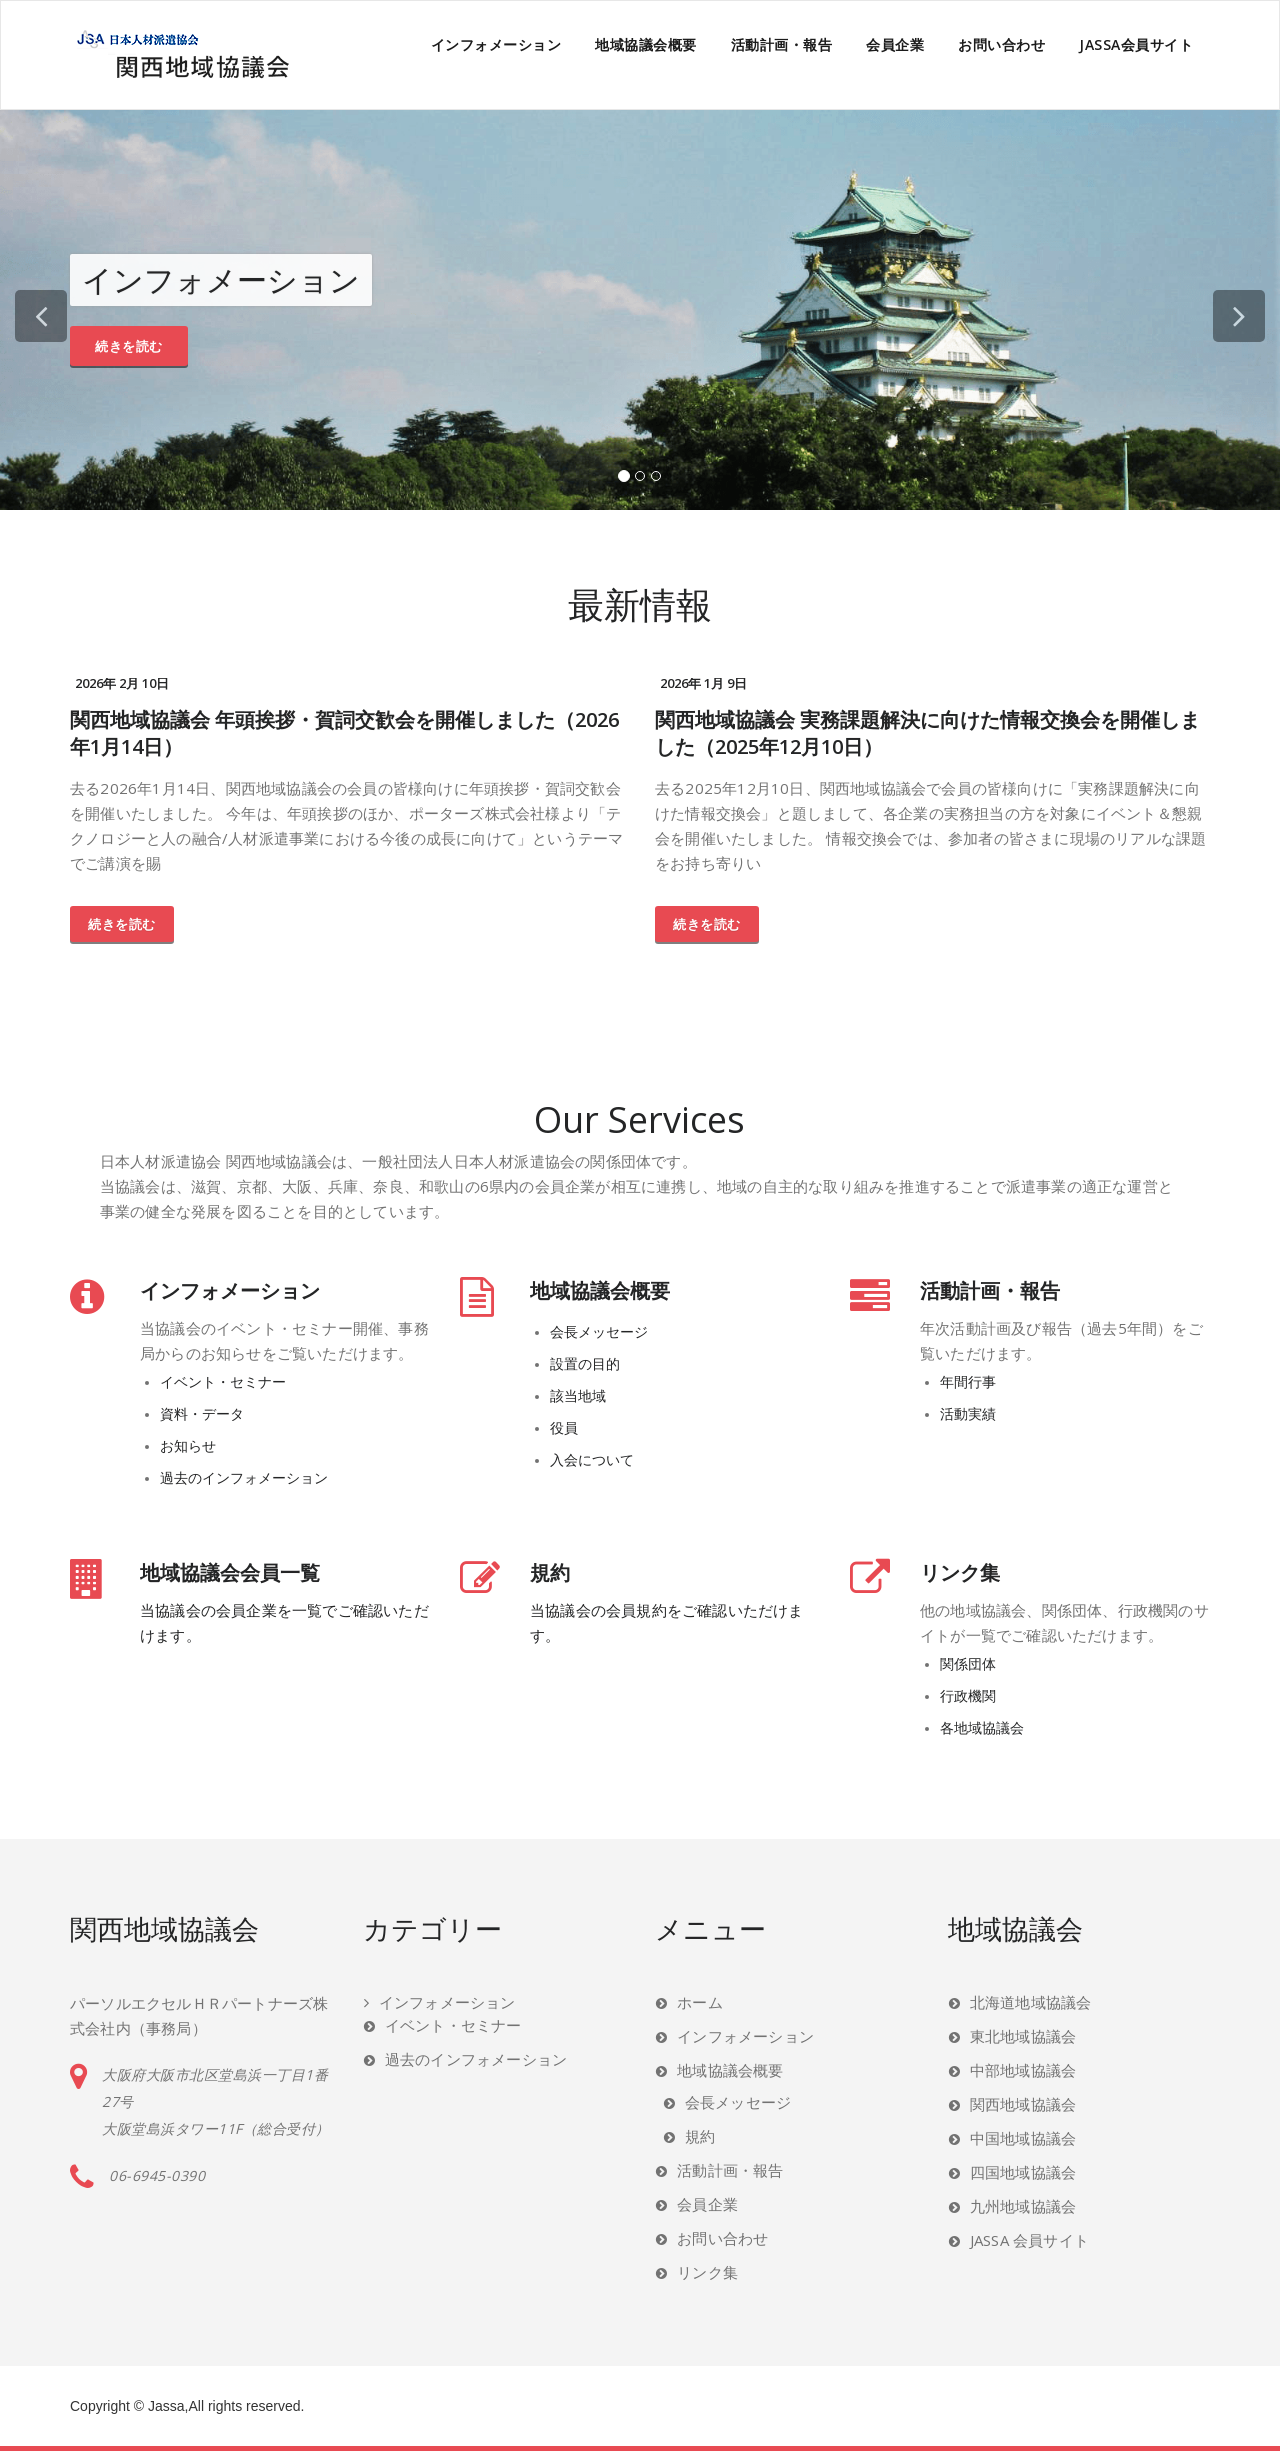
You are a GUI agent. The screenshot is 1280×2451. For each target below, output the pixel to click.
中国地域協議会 (1023, 2138)
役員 (564, 1428)
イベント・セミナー (223, 1382)
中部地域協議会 (1023, 2070)
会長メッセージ (599, 1332)
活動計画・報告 (782, 44)
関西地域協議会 (1023, 2104)
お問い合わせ (1001, 44)
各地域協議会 (982, 1728)
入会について (592, 1460)
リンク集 (960, 1572)
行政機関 (968, 1696)
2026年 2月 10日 (122, 683)
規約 (550, 1572)
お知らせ (188, 1446)
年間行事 (968, 1382)
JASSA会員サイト (1136, 44)
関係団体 (968, 1664)
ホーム (700, 2002)
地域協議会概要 (646, 44)
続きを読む (129, 346)
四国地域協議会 (1023, 2172)
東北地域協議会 (1023, 2036)
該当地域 (578, 1396)
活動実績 (968, 1414)
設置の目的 (585, 1364)
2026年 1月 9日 (703, 683)
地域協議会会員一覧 (230, 1572)
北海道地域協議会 (1031, 2002)
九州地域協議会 (1023, 2206)
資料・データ (202, 1414)
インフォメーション (496, 44)
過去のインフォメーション (244, 1478)
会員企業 (895, 44)
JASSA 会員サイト (1029, 2240)
